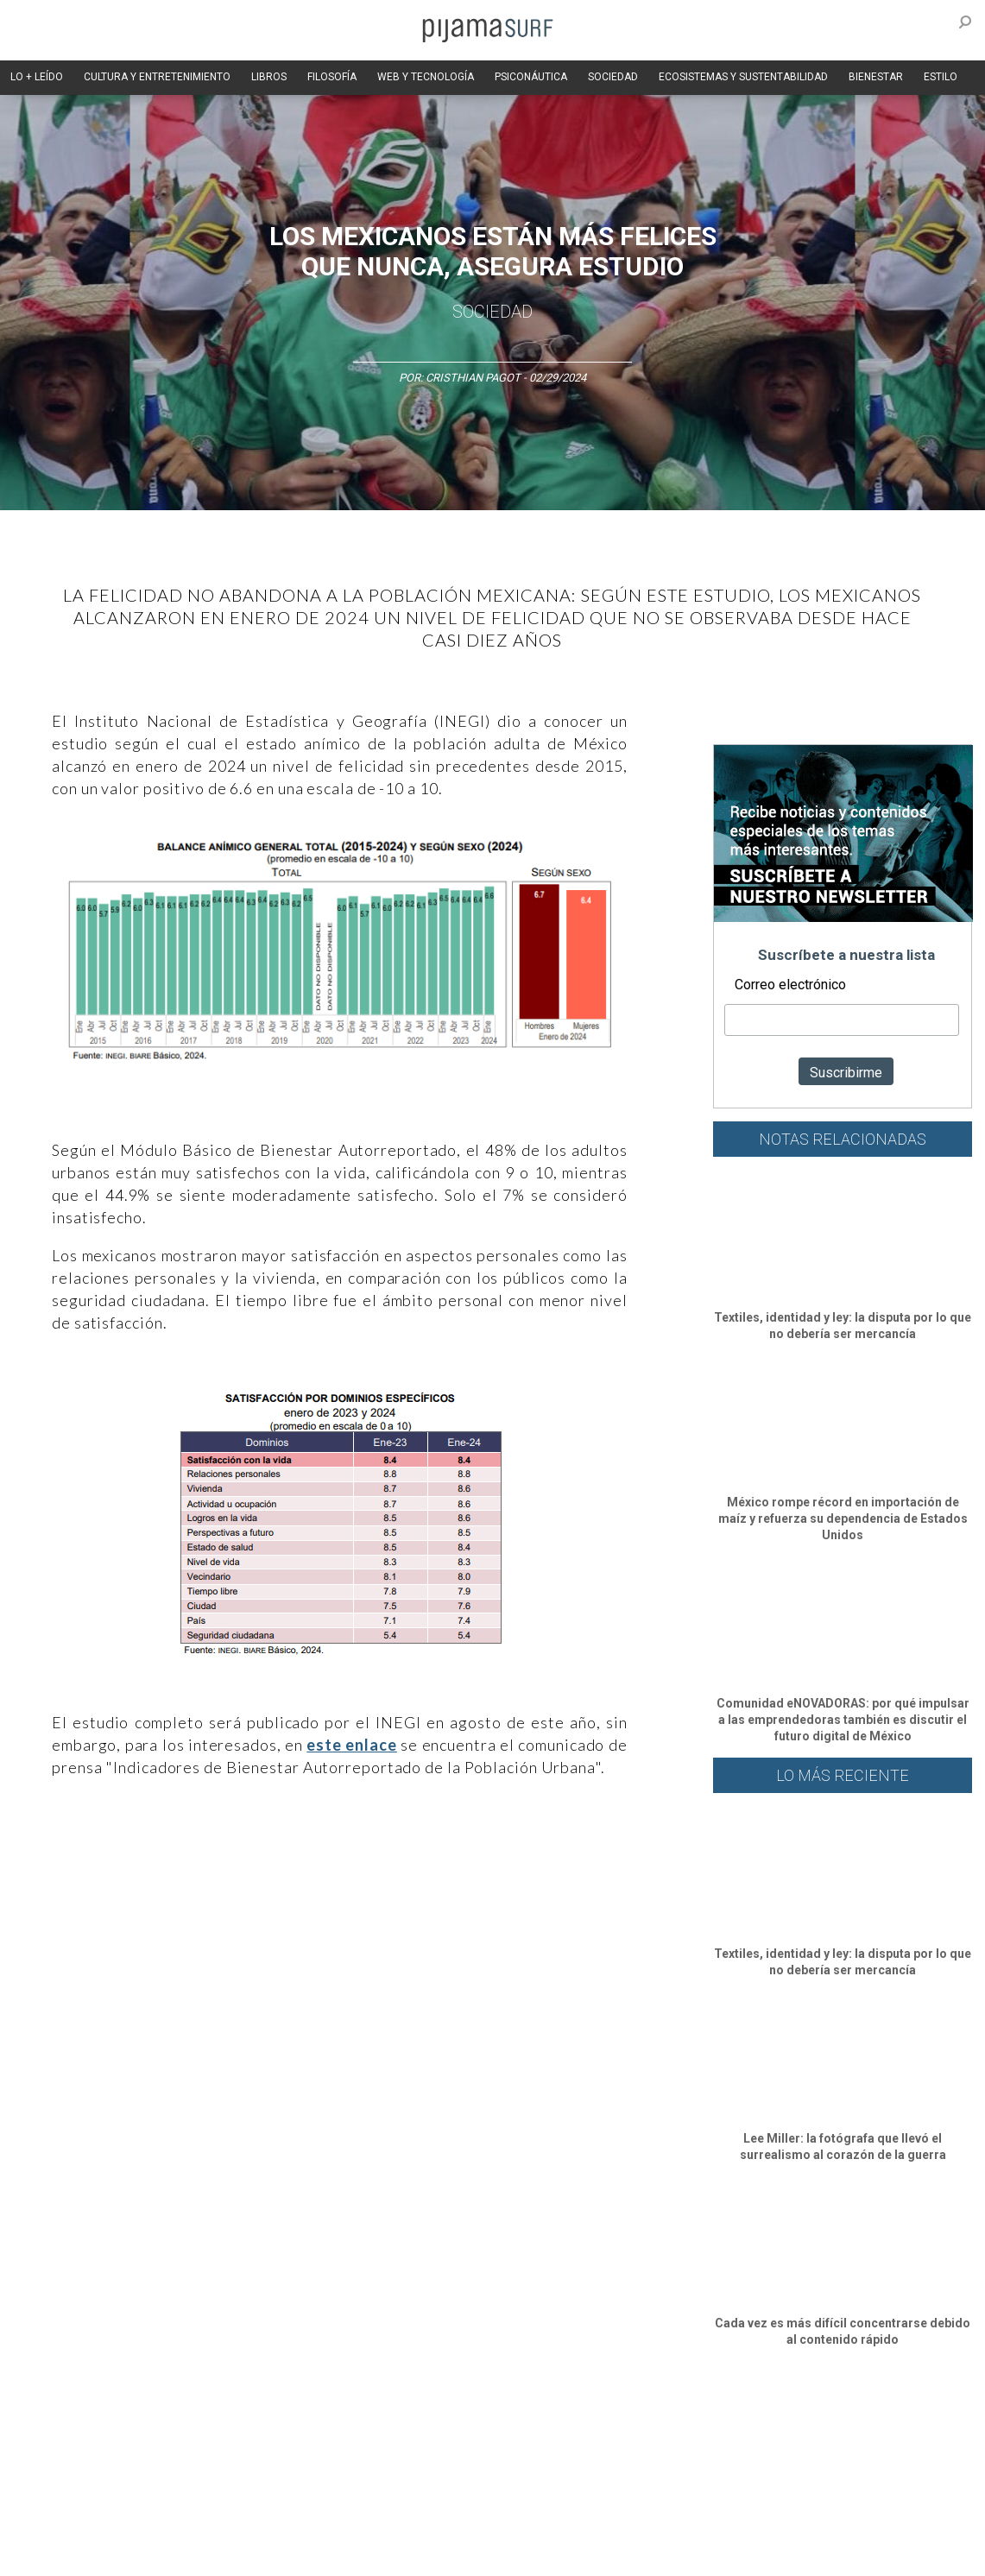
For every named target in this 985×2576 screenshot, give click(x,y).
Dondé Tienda (585, 2554)
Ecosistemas (681, 2429)
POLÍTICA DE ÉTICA (456, 2523)
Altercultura (37, 2429)
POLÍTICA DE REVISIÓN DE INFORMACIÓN (616, 2523)
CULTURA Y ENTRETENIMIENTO (157, 77)
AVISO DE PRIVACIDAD (62, 2523)
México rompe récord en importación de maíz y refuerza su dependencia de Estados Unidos (843, 1518)
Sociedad (492, 311)
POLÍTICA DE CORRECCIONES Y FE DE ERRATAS (844, 2523)
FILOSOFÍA (332, 77)
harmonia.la (370, 2554)
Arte (92, 2429)
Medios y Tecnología (279, 2429)
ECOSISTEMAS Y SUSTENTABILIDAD (743, 77)
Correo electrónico (790, 984)
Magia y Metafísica (391, 2429)
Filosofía (193, 2429)
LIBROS (269, 77)
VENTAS (152, 2523)
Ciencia (137, 2429)
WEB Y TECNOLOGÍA (425, 77)
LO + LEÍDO (36, 77)
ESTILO (940, 77)
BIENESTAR (876, 77)
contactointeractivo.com (475, 2554)
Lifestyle (794, 2429)
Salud (743, 2429)
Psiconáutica (538, 2429)
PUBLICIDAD (218, 2523)
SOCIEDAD (613, 77)
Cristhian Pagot (473, 377)
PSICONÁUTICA (531, 77)
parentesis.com (287, 2554)
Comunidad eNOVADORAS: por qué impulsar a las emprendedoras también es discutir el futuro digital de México (843, 1719)
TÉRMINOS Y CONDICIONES (329, 2523)
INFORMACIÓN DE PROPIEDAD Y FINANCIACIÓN (120, 2554)
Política (471, 2429)
